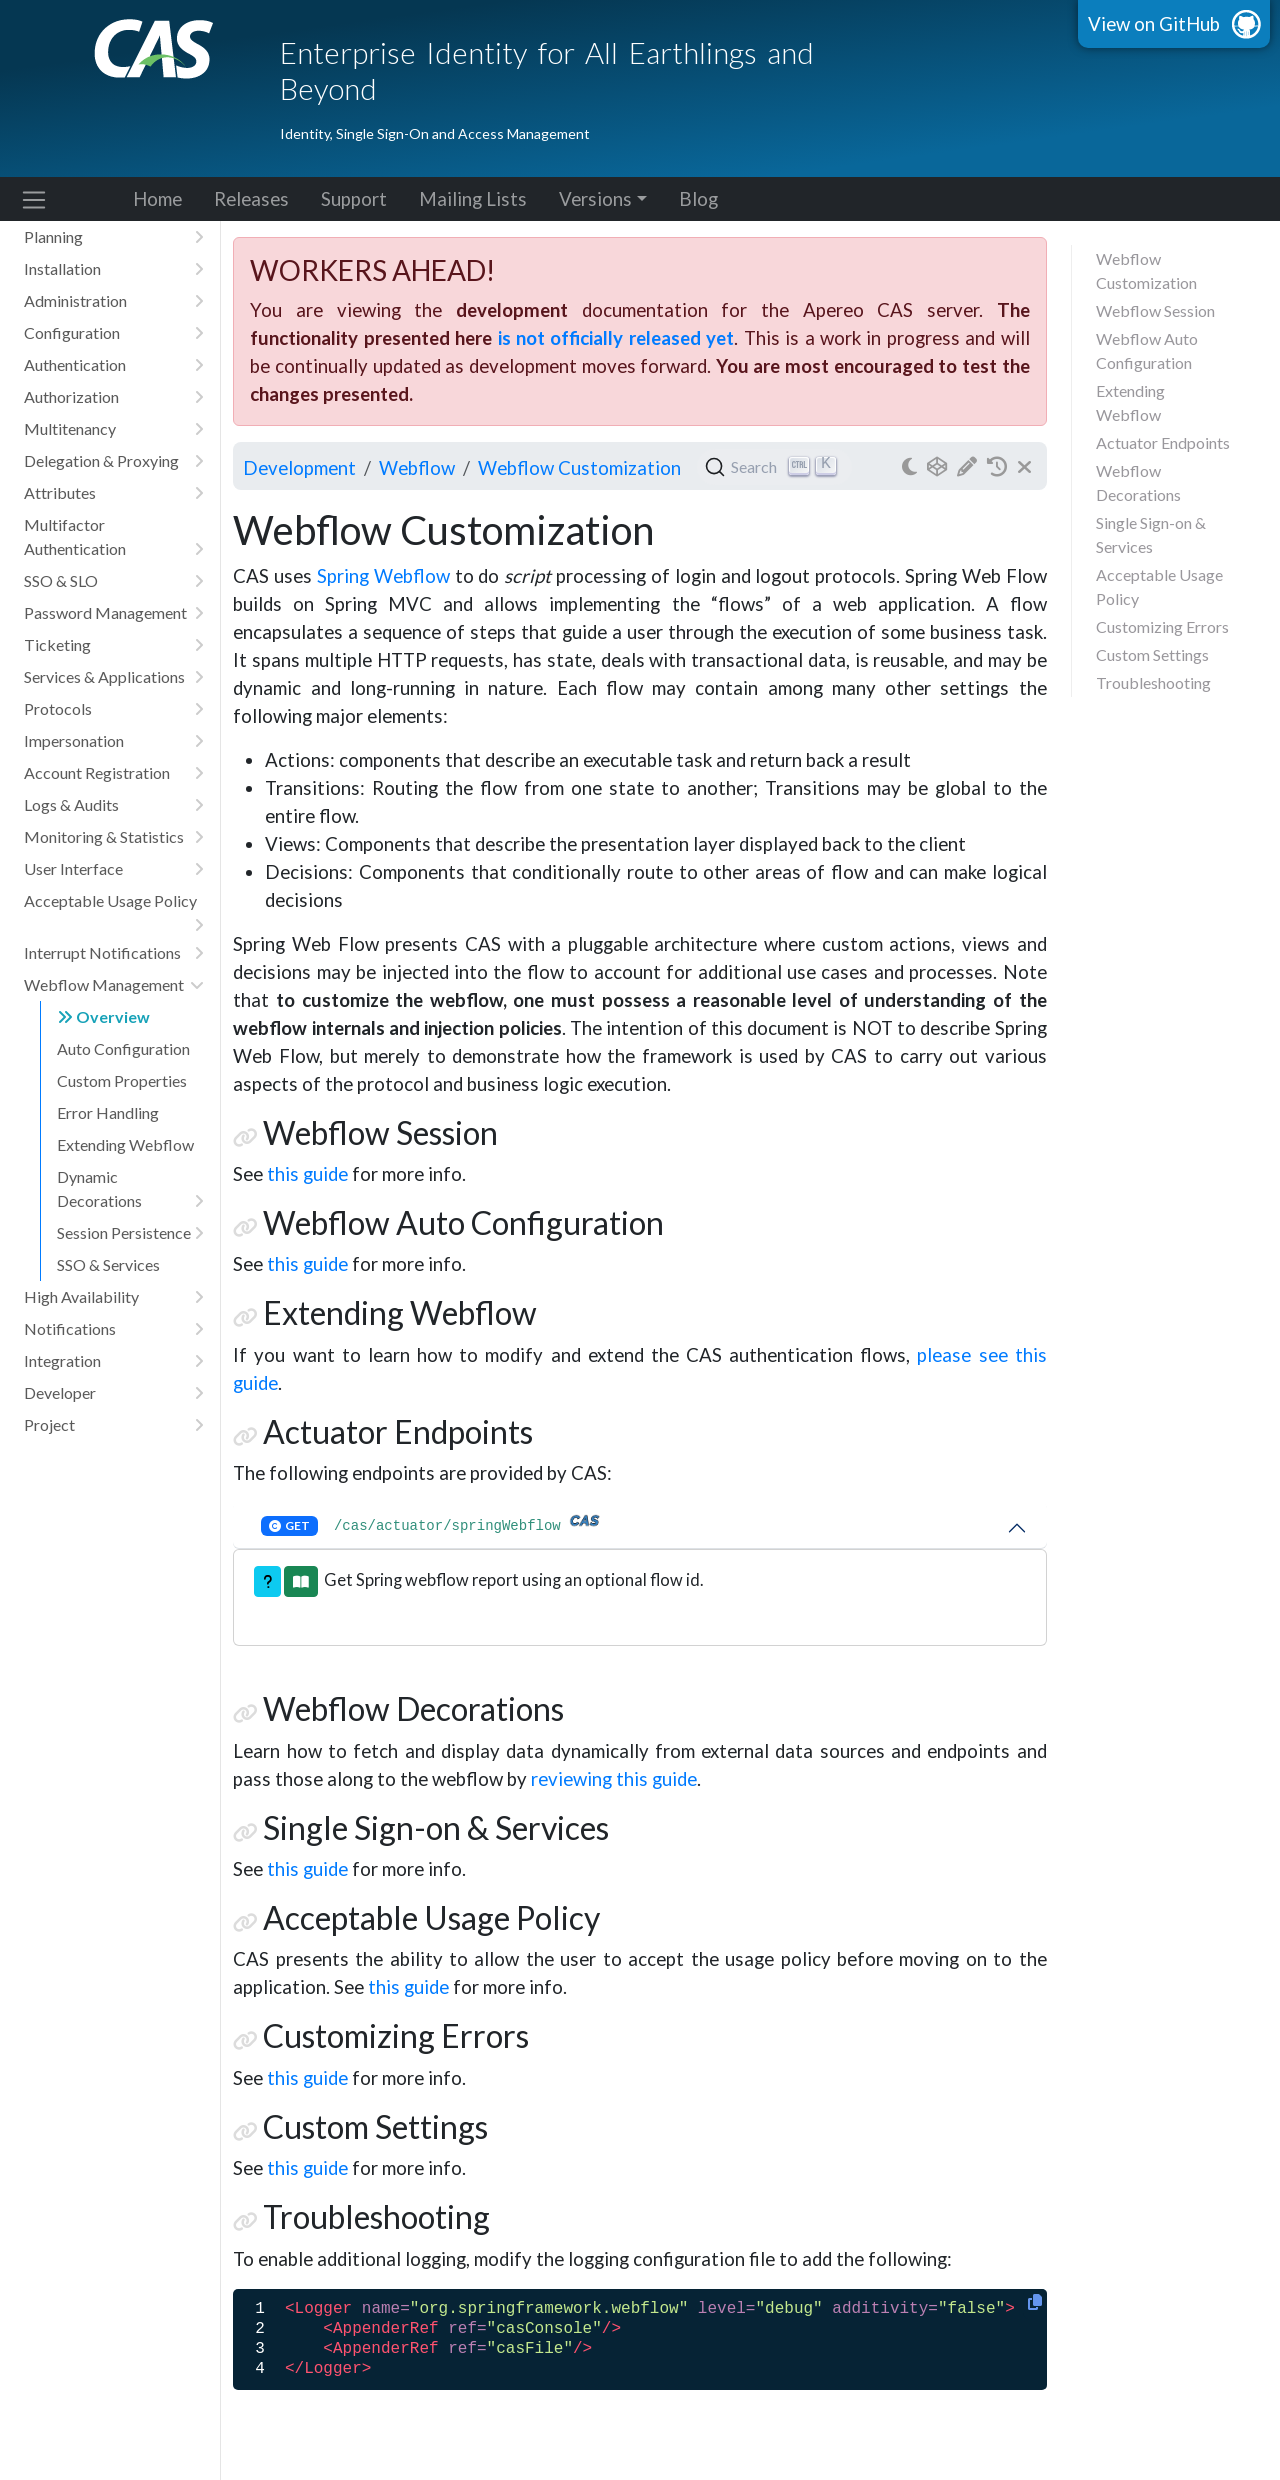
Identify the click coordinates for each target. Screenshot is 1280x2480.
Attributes (114, 493)
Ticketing (114, 645)
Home (157, 199)
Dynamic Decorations (130, 1190)
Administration (114, 301)
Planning (114, 237)
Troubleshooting (1153, 682)
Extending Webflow (125, 1144)
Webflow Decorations (1138, 482)
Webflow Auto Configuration (1147, 350)
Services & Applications (114, 677)
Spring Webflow (383, 576)
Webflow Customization (1146, 270)
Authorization (114, 397)
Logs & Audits (114, 805)
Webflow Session (1155, 310)
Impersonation (114, 741)
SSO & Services (108, 1264)
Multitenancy (114, 429)
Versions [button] (595, 199)
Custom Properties (122, 1080)
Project (114, 1425)
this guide (307, 1174)
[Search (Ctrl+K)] (774, 467)
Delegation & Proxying (114, 461)
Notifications (114, 1329)
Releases (251, 199)
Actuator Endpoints (1163, 442)
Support (354, 199)
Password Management (114, 613)
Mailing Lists (473, 199)
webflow (417, 468)
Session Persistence (130, 1233)
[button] (267, 1581)
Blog (698, 199)
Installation (114, 269)
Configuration (114, 333)
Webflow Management (114, 985)
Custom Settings (1152, 654)
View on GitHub (1154, 24)
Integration (114, 1361)
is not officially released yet (616, 338)
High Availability (114, 1297)
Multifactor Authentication (114, 538)
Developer (114, 1393)
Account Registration (114, 773)
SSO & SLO (114, 581)
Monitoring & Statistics (114, 837)
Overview (103, 1016)
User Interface (114, 869)
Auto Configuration (123, 1048)
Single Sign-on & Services (1151, 534)
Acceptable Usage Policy (114, 904)
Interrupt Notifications (114, 953)
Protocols (114, 709)
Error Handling (108, 1112)
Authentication (114, 365)
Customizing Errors (1162, 626)
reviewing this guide (614, 1779)
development (299, 468)
